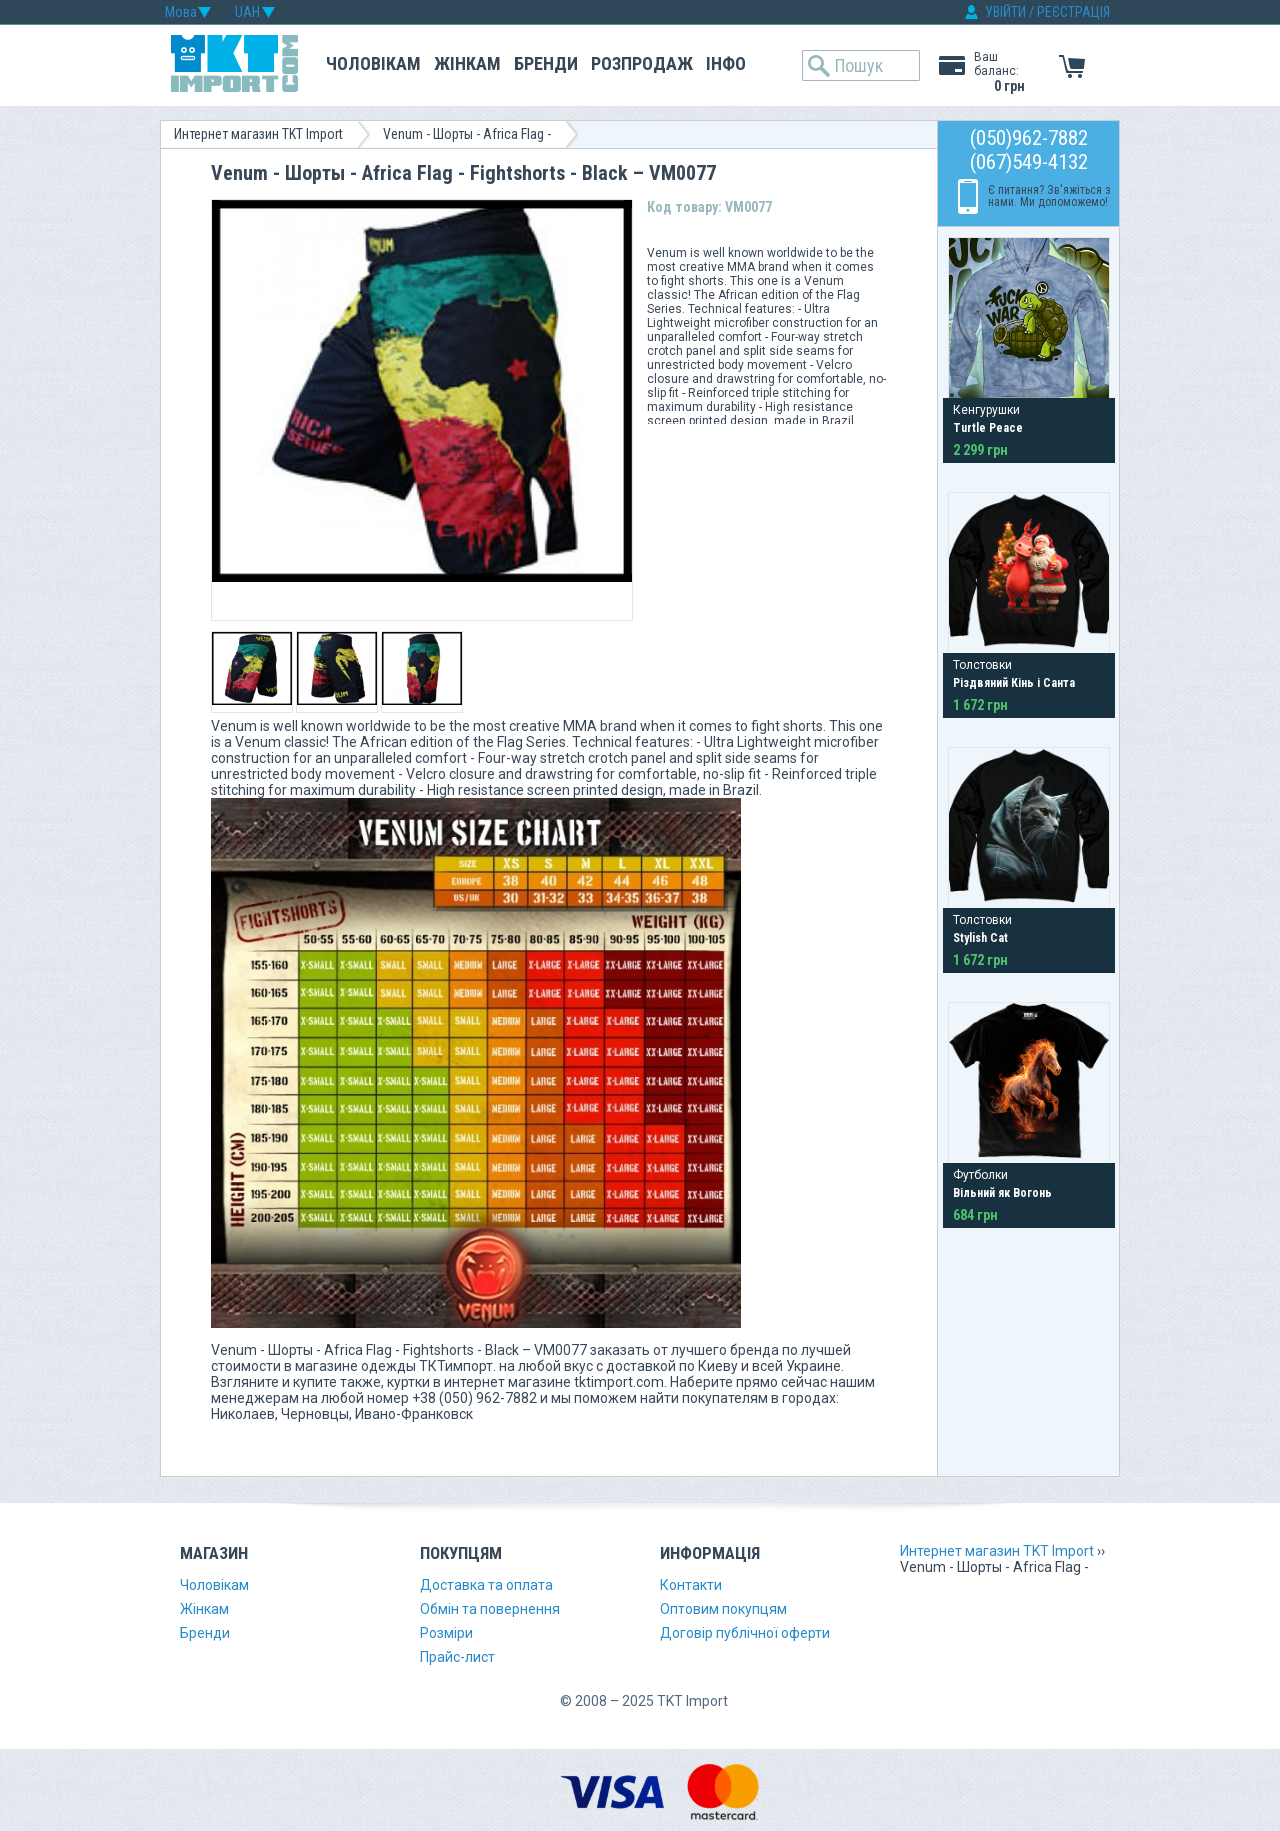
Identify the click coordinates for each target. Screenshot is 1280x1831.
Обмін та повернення (490, 1609)
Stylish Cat (980, 938)
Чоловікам (373, 63)
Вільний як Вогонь (1002, 1193)
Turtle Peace (988, 428)
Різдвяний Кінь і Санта (1014, 683)
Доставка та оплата (486, 1585)
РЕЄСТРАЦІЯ (1073, 12)
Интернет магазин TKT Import (258, 134)
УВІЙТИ (1005, 12)
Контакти (691, 1585)
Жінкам (467, 63)
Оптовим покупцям (723, 1609)
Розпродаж (642, 63)
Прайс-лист (457, 1657)
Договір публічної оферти (745, 1633)
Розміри (446, 1633)
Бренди (546, 63)
